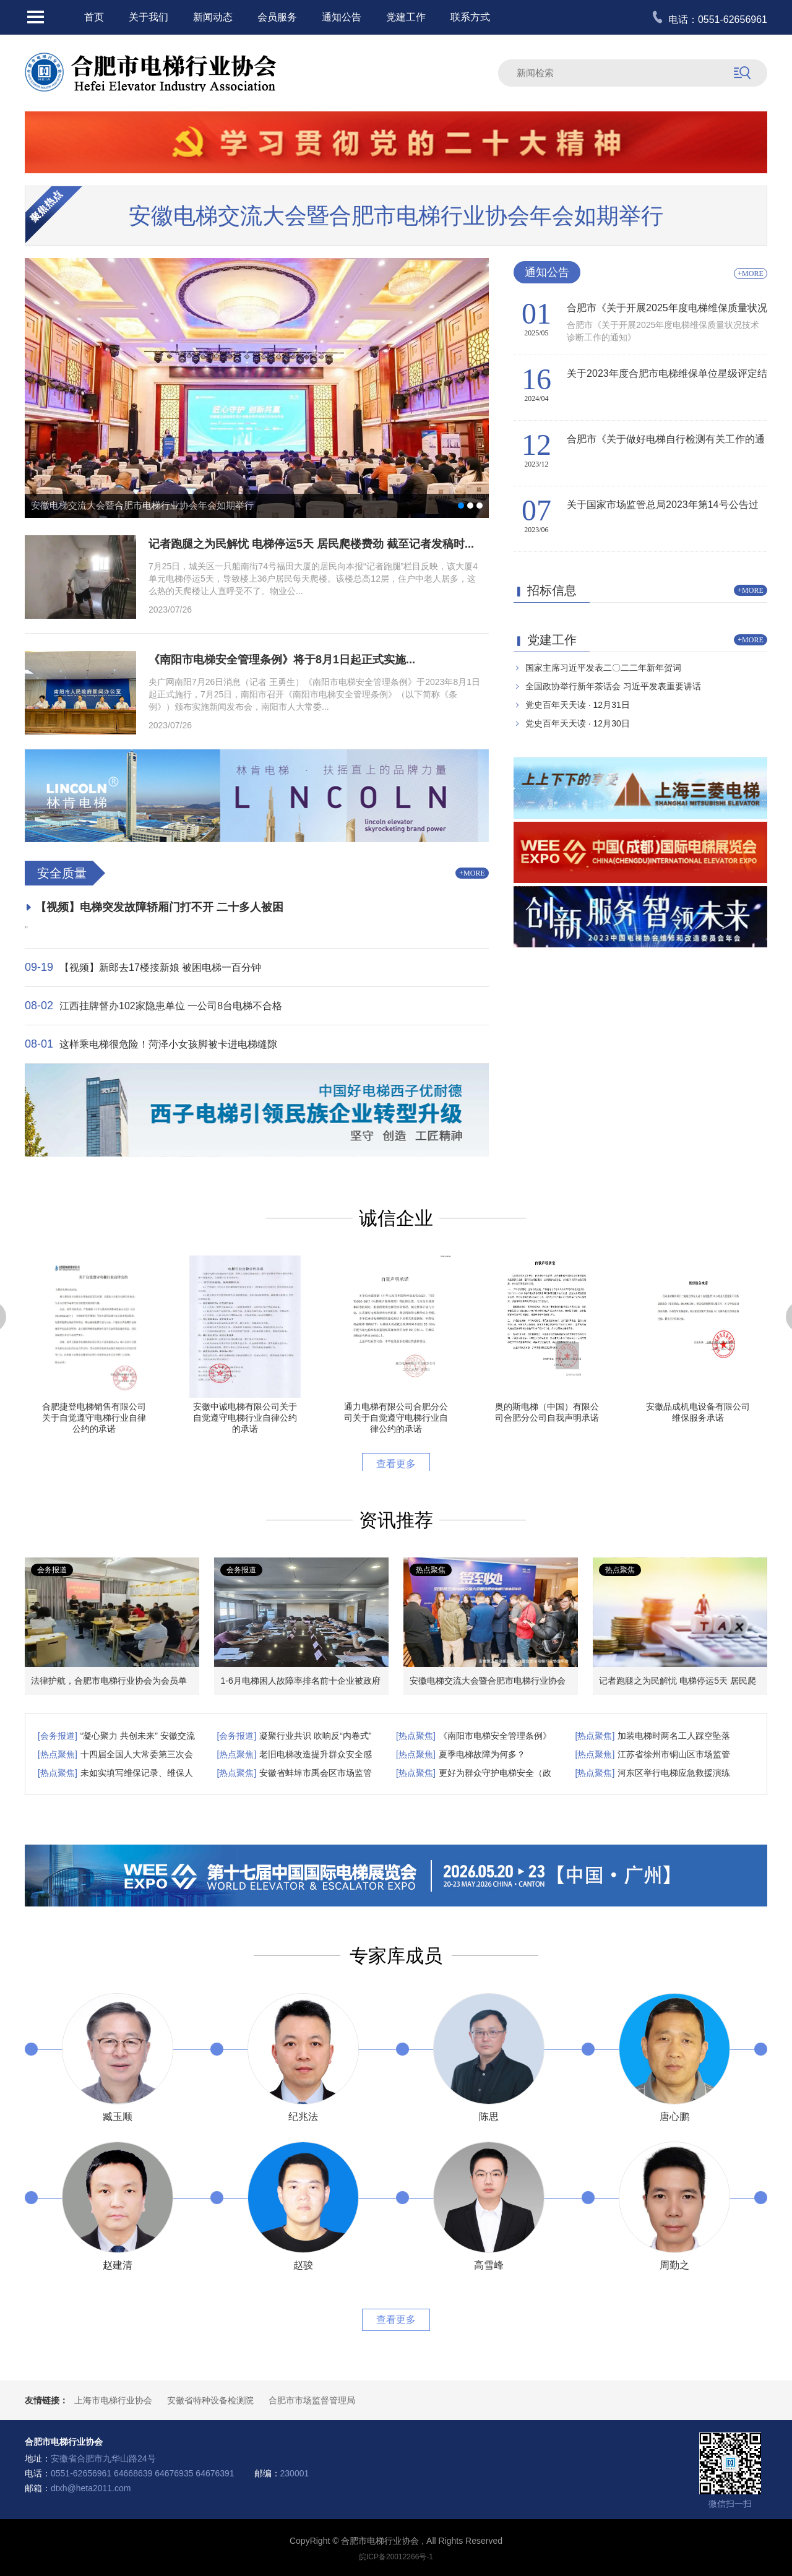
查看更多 (396, 1463)
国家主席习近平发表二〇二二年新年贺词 (603, 668)
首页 (94, 17)
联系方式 (470, 17)
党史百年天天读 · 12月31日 (577, 705)
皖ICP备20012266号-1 (396, 2556)
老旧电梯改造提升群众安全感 (315, 1754)
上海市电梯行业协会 (113, 2400)
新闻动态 (213, 17)
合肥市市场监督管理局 (312, 2400)
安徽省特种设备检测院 (210, 2400)
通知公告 (341, 17)
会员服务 (277, 17)
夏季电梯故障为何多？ (482, 1754)
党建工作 (406, 17)
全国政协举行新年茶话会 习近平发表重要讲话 (613, 686)
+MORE (471, 873)
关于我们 (148, 17)
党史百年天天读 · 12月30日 (577, 723)
